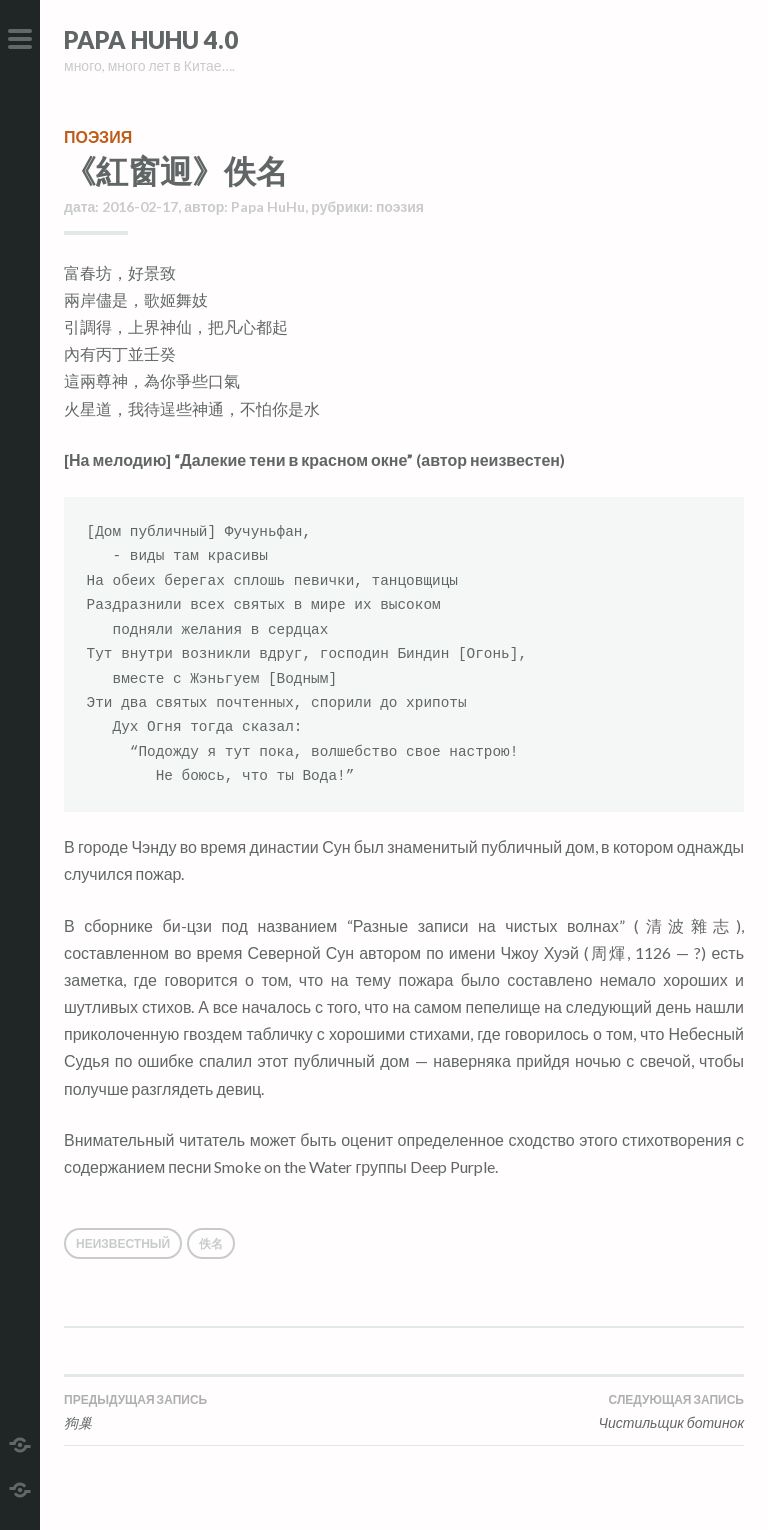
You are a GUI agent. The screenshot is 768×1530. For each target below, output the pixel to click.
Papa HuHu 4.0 (151, 39)
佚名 (211, 1243)
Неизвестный (123, 1243)
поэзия (98, 136)
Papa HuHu (268, 206)
